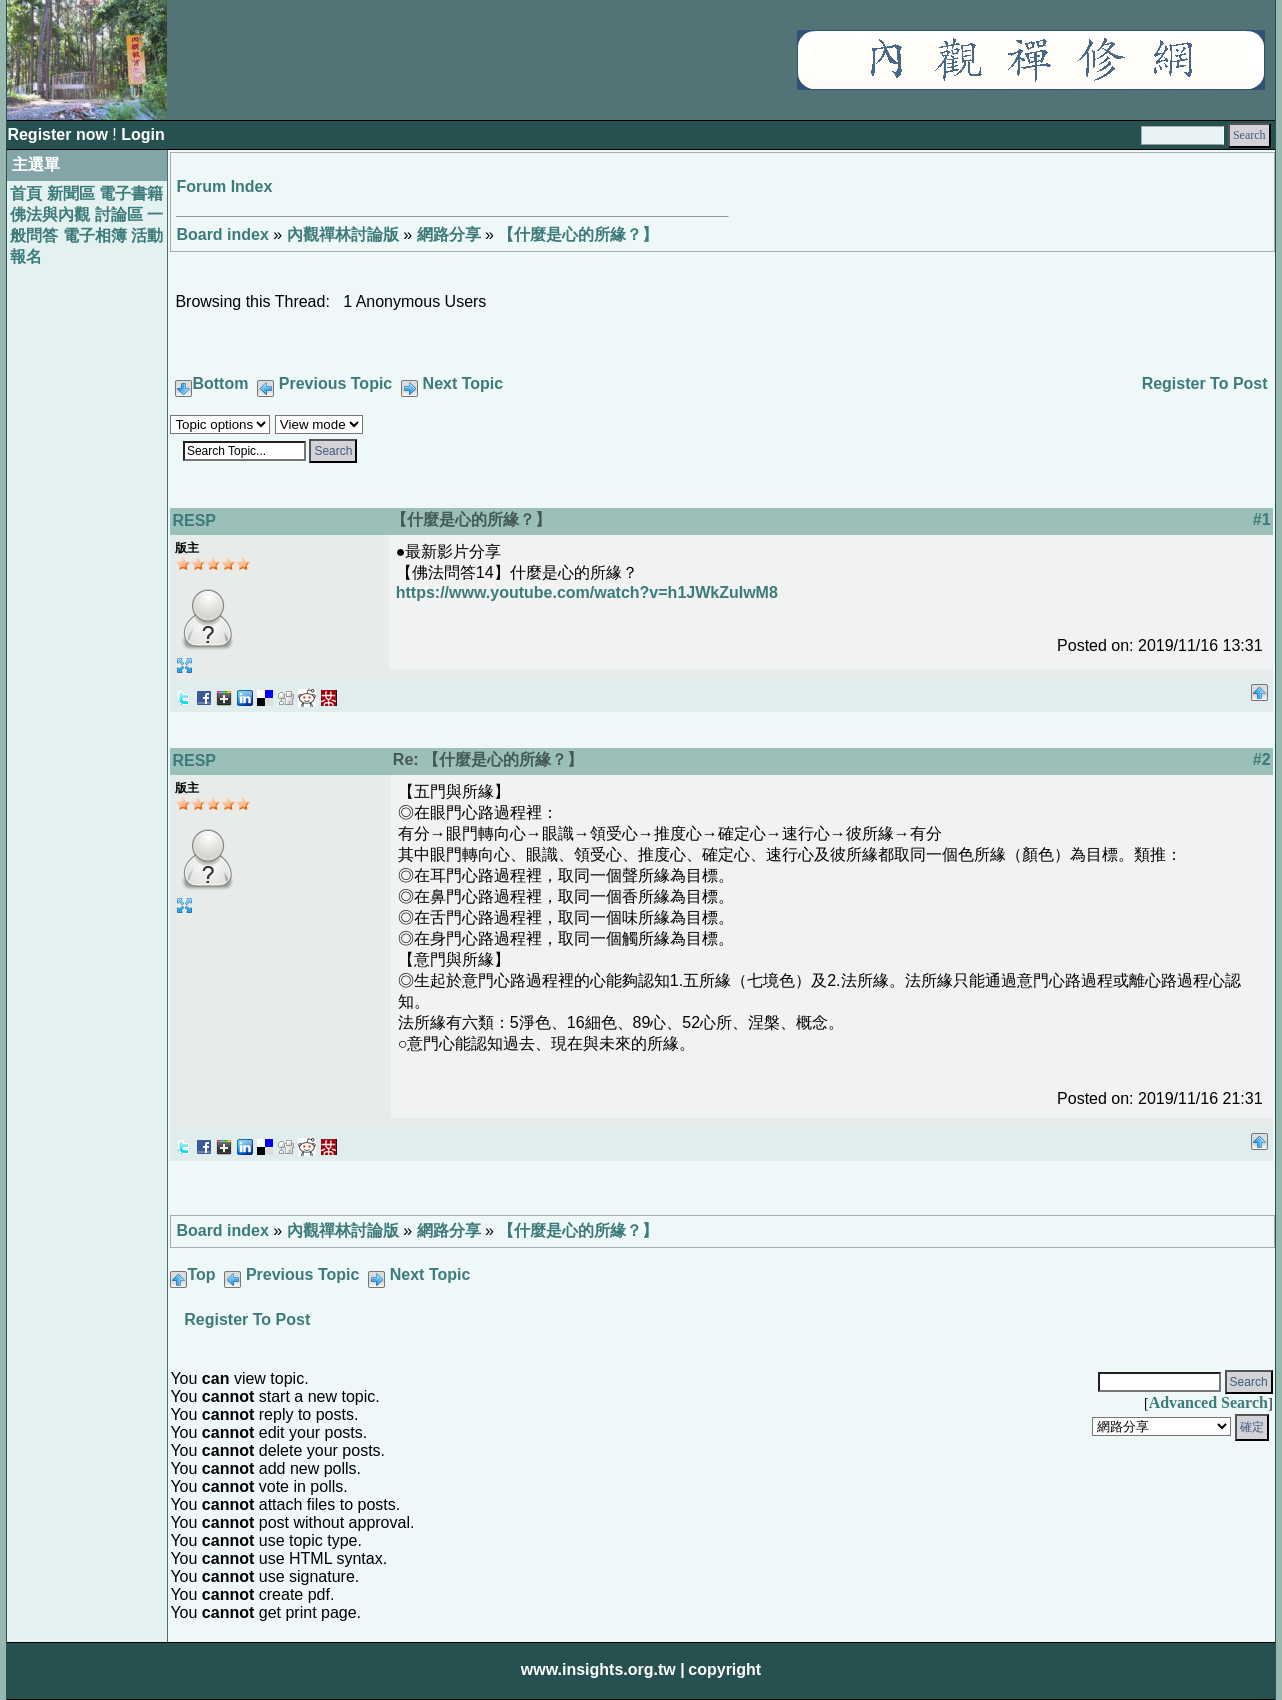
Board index (222, 234)
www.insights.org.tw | (603, 1669)
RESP (194, 520)
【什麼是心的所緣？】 (578, 234)
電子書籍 (131, 193)
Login (143, 134)
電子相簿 (95, 235)
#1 (1262, 519)
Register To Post (1205, 383)
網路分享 (449, 234)
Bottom (220, 383)
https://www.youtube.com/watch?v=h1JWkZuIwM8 (587, 592)
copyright (724, 1669)
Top (201, 1274)
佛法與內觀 (50, 214)
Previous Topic (336, 383)
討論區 (119, 214)
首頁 (26, 193)
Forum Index (224, 186)
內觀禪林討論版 (343, 234)
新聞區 (71, 193)
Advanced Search (1208, 1402)
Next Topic (463, 383)
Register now (59, 134)
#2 (1262, 759)
